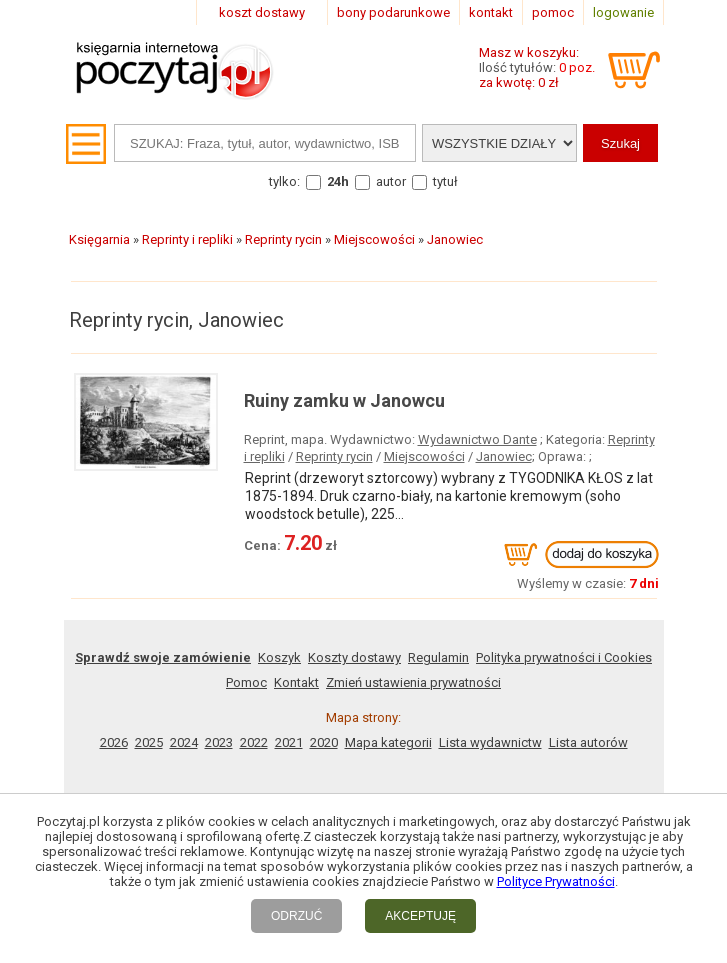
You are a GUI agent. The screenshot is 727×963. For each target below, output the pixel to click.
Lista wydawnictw (490, 742)
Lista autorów (588, 742)
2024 (184, 742)
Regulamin (438, 657)
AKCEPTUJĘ (420, 916)
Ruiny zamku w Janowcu (344, 400)
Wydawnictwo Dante (477, 439)
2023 (219, 742)
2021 (289, 742)
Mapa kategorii (388, 742)
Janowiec (504, 456)
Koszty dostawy (354, 657)
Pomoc (246, 682)
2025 (149, 742)
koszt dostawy (262, 12)
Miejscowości (424, 456)
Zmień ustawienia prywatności (413, 682)
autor (391, 181)
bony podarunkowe (393, 12)
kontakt (491, 12)
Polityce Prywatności (556, 881)
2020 (324, 742)
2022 (254, 742)
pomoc (553, 12)
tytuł (445, 181)
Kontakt (296, 682)
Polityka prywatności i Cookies (564, 657)
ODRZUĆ (296, 916)
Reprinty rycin (334, 456)
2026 (114, 742)
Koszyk (279, 657)
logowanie (623, 12)
